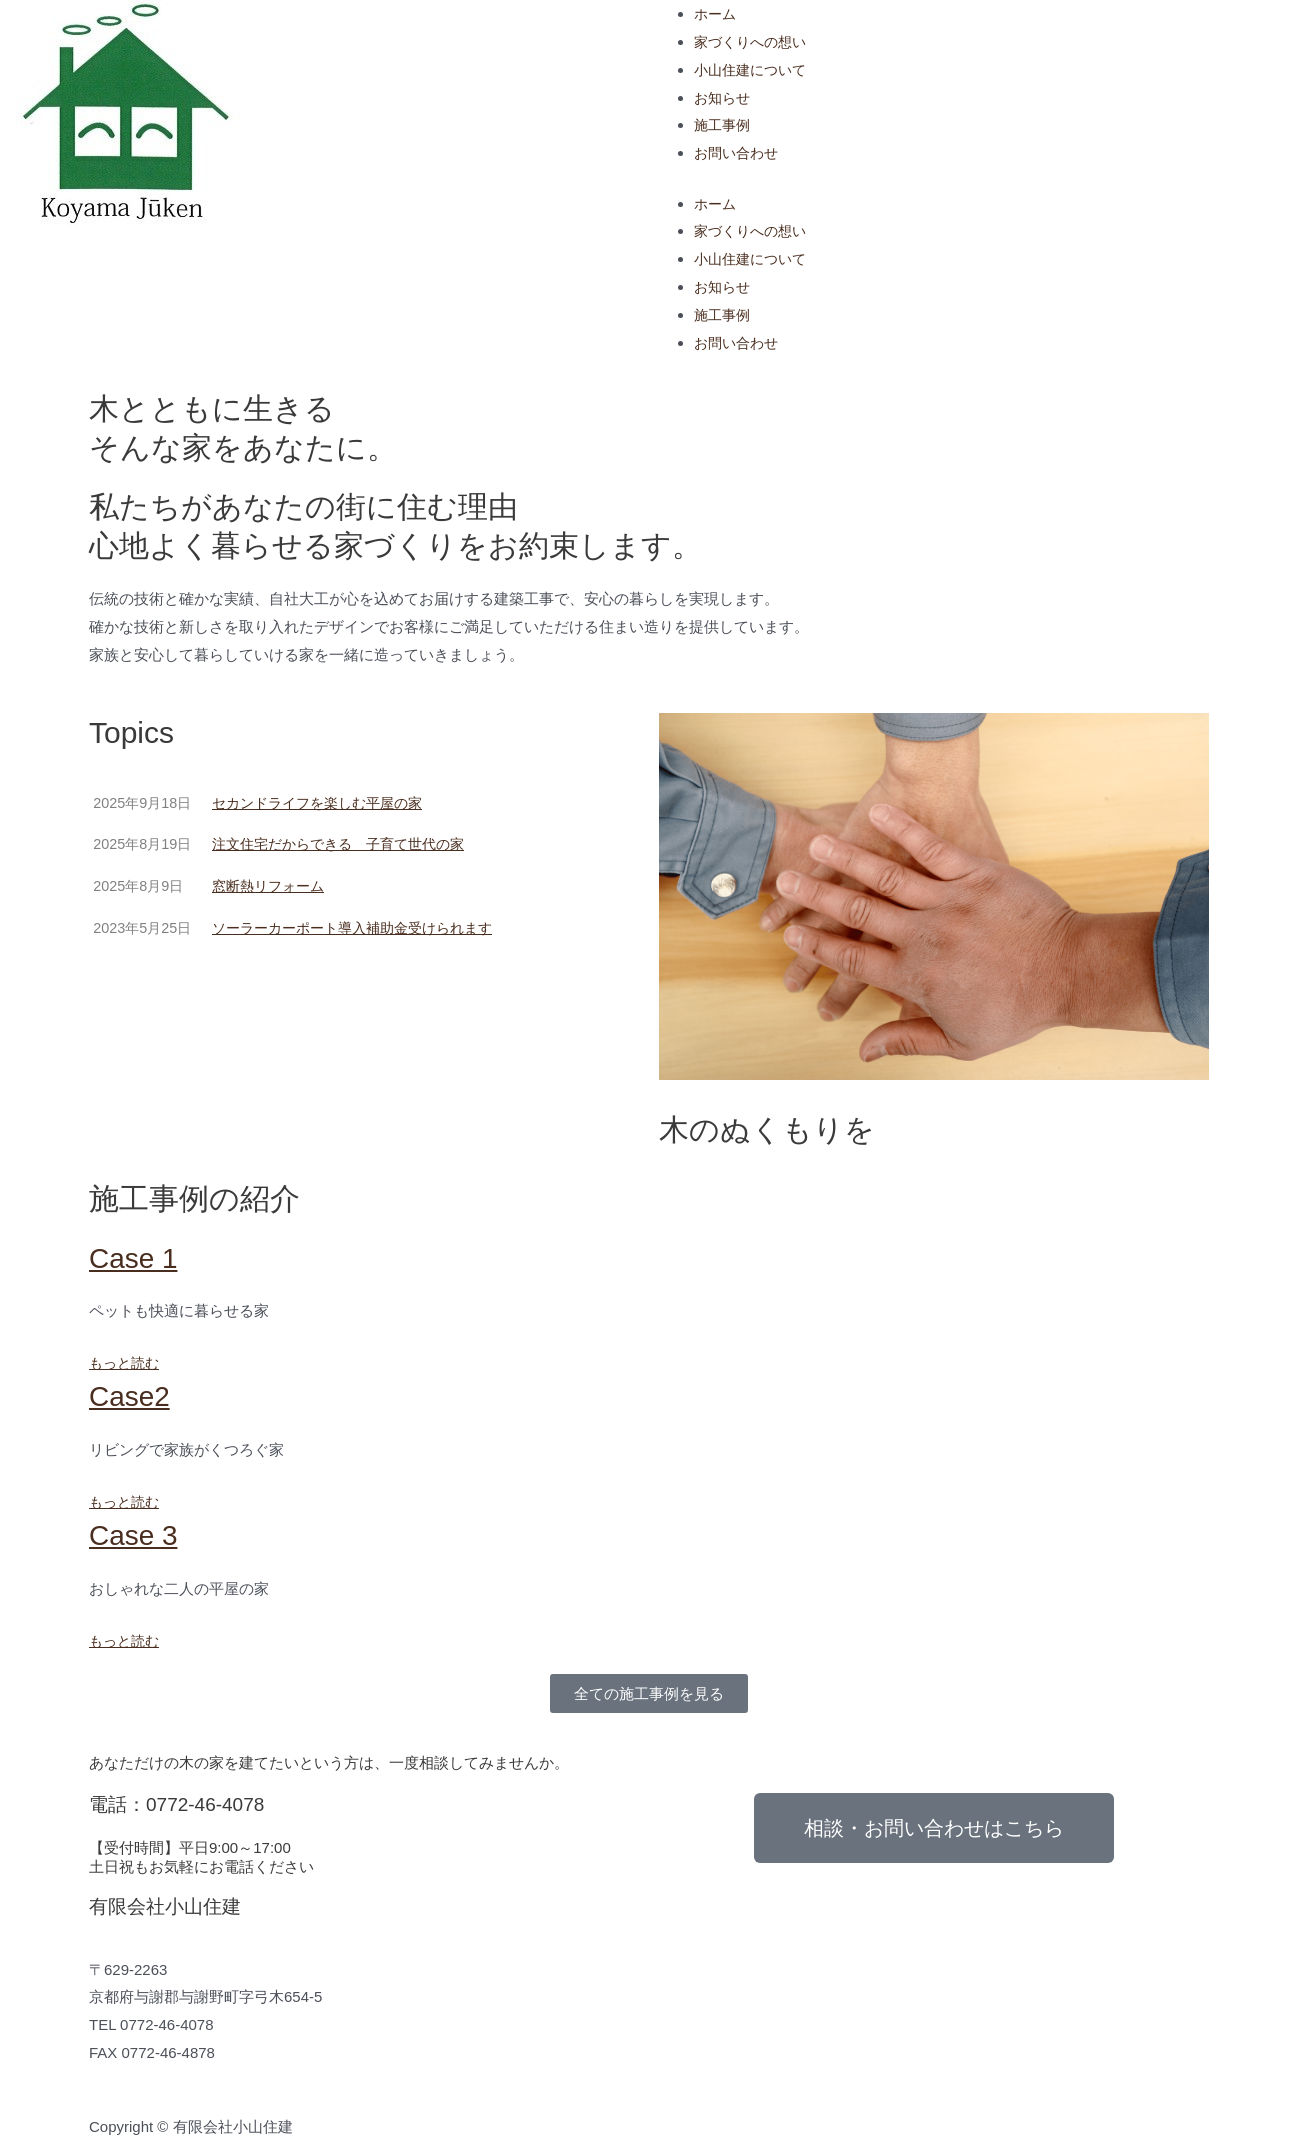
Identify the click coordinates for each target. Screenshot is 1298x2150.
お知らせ (724, 97)
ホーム (716, 13)
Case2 (132, 1395)
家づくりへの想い (754, 41)
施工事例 (724, 124)
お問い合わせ (739, 152)
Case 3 (136, 1534)
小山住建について (754, 69)
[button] (649, 1693)
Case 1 (136, 1257)
